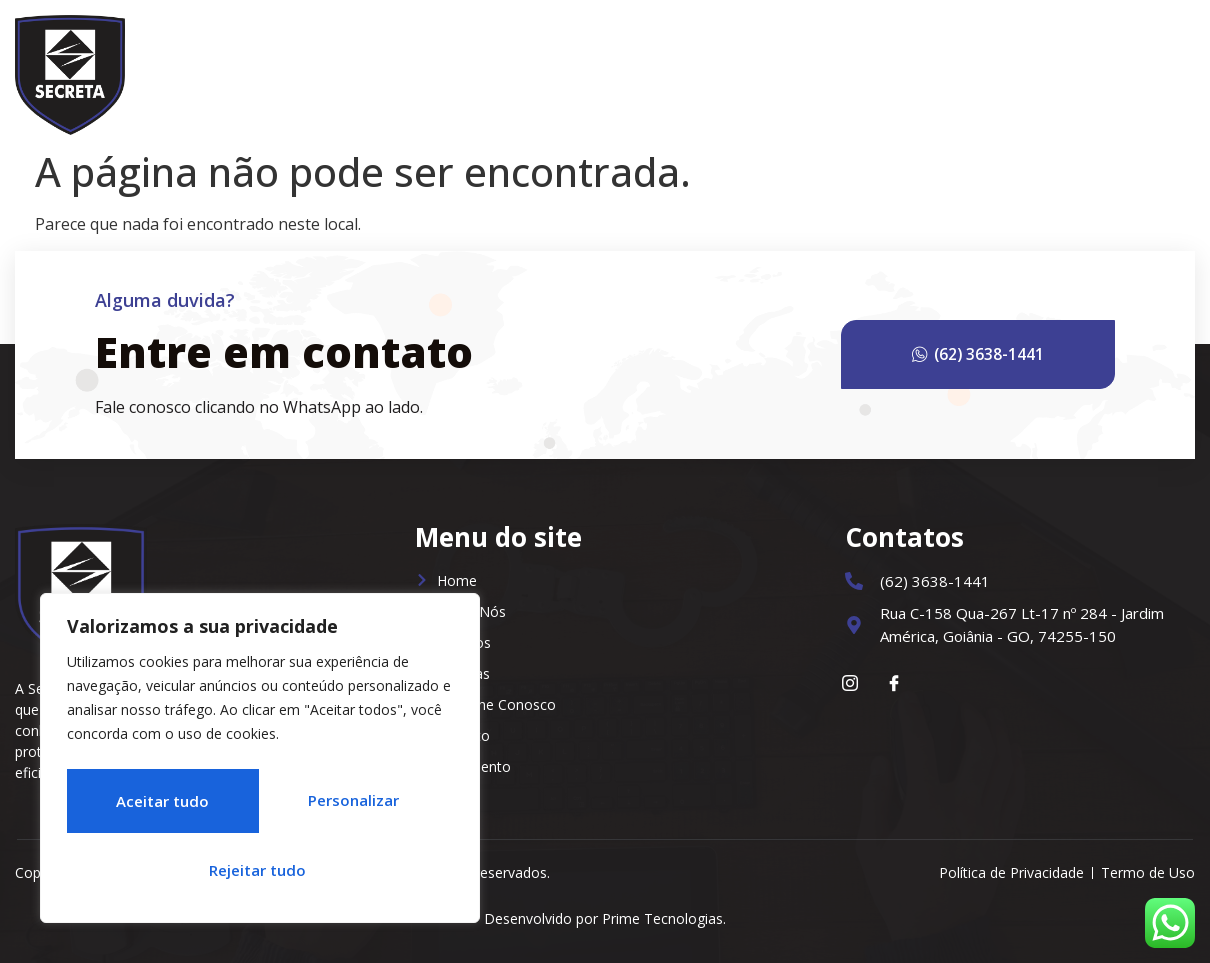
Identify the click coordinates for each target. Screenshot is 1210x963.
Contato (1147, 70)
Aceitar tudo (260, 870)
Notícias (883, 70)
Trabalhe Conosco (1015, 70)
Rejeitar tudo (350, 806)
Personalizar (157, 806)
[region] (260, 764)
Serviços (780, 70)
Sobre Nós (668, 70)
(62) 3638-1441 (1001, 355)
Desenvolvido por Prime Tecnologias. (605, 918)
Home (575, 70)
